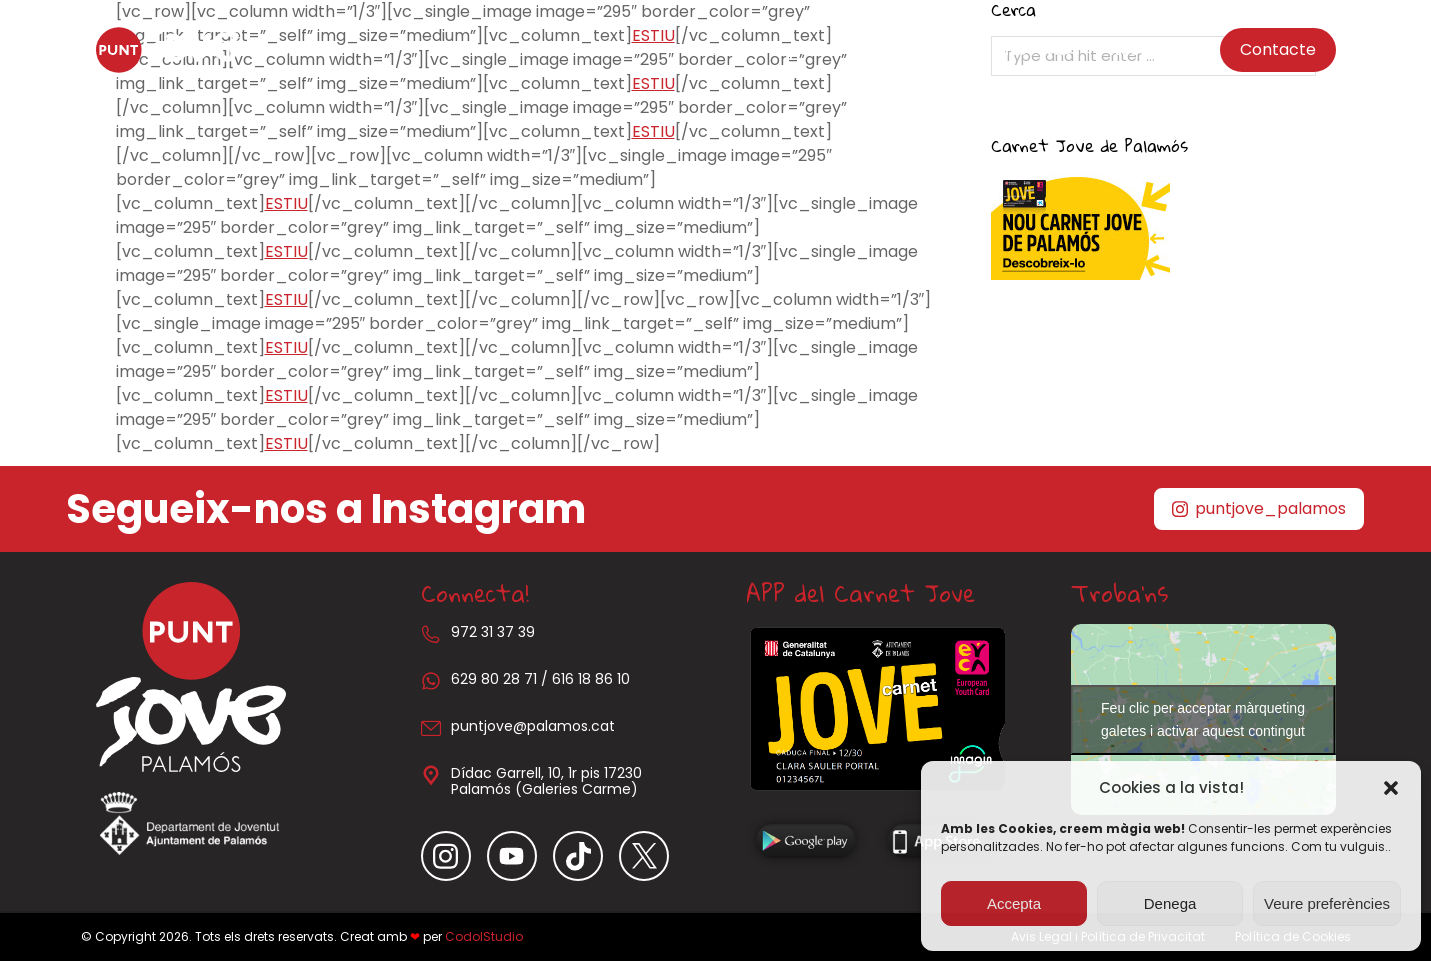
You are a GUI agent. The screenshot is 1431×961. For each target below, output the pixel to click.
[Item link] (454, 856)
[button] (1391, 788)
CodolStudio (484, 936)
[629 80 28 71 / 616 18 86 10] (431, 681)
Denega (1170, 903)
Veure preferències (1327, 903)
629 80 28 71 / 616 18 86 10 (540, 679)
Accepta (1014, 903)
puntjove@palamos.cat (533, 726)
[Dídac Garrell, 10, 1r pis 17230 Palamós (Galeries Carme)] (431, 775)
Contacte (1278, 49)
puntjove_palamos (1259, 508)
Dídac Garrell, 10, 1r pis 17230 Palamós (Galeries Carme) (546, 781)
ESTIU (653, 131)
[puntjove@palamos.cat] (431, 728)
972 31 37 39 (493, 632)
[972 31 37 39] (431, 634)
